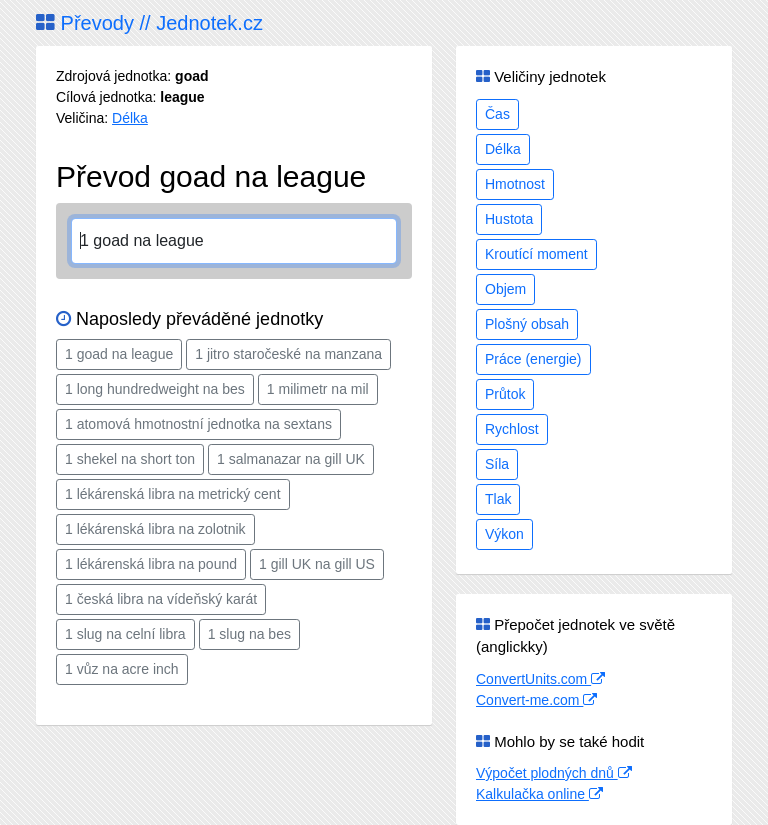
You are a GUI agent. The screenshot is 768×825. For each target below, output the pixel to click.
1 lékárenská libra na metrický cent (173, 494)
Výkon (504, 534)
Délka (130, 118)
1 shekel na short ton (130, 459)
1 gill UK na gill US (317, 564)
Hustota (509, 219)
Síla (497, 464)
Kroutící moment (536, 254)
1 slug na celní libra (125, 634)
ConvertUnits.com (540, 679)
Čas (497, 114)
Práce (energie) (533, 359)
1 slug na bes (249, 634)
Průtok (505, 394)
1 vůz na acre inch (122, 669)
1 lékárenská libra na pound (151, 564)
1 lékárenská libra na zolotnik (155, 529)
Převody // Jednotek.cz (149, 23)
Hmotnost (515, 184)
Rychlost (512, 429)
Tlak (498, 499)
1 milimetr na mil (318, 389)
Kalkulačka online (539, 794)
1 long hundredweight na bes (155, 389)
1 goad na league (119, 354)
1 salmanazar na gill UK (291, 459)
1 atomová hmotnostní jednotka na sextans (198, 424)
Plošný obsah (527, 324)
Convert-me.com (536, 700)
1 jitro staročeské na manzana (288, 354)
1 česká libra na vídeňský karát (161, 599)
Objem (505, 289)
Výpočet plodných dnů (554, 773)
